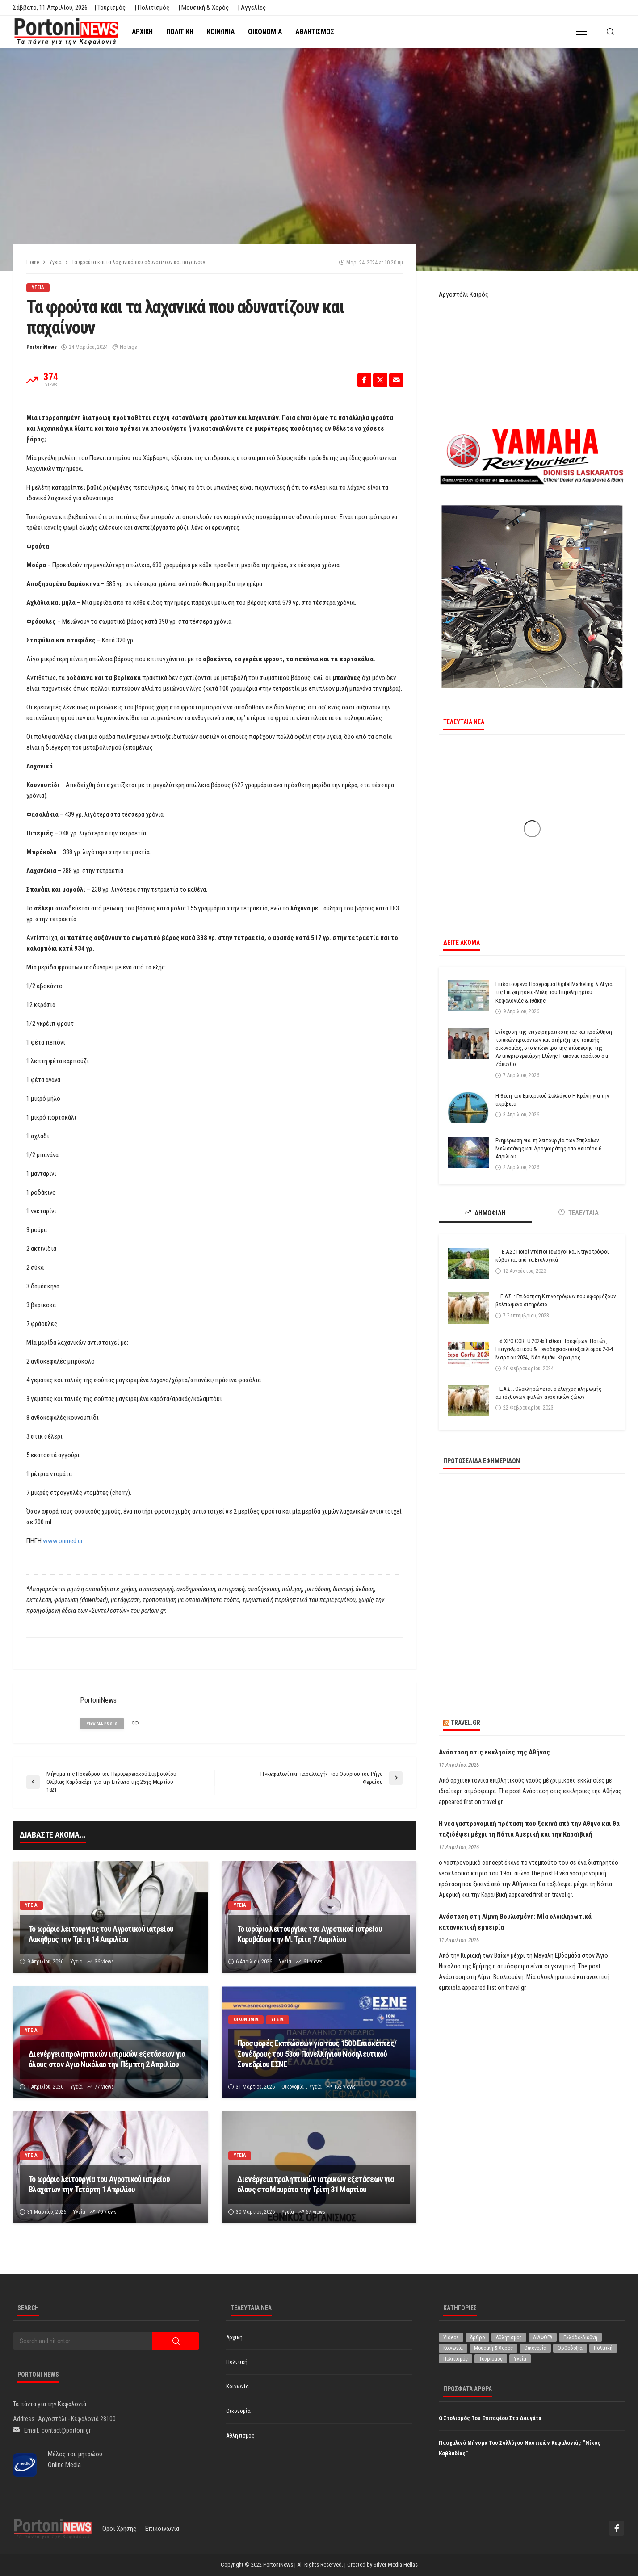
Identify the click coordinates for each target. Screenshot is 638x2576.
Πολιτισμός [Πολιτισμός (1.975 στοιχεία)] (455, 2359)
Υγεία (38, 287)
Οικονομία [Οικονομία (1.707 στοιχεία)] (535, 2348)
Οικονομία (265, 32)
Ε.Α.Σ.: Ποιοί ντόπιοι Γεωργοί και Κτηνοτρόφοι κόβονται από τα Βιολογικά (552, 1255)
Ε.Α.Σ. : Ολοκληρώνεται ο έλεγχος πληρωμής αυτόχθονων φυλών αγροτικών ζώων (548, 1392)
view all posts (102, 1723)
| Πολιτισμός (151, 8)
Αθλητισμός (314, 32)
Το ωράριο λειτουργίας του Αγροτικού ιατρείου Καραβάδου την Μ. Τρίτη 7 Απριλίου (309, 1934)
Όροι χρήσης (119, 2529)
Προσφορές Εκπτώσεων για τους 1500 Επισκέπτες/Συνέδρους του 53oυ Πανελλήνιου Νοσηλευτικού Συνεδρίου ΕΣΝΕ (317, 2054)
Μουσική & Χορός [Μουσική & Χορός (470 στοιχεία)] (493, 2348)
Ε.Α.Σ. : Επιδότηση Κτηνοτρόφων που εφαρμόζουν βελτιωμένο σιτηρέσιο (555, 1300)
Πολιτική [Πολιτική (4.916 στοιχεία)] (603, 2348)
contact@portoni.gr (66, 2430)
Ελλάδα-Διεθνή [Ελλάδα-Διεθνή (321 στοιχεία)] (580, 2337)
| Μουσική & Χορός (203, 8)
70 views (107, 2212)
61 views (313, 1962)
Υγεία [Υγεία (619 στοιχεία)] (520, 2359)
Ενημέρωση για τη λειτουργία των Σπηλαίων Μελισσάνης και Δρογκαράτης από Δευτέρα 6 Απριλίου (548, 1148)
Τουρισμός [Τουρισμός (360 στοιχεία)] (491, 2359)
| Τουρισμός (110, 8)
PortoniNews (41, 347)
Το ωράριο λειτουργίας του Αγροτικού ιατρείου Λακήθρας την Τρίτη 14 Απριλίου (101, 1934)
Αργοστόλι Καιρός (463, 294)
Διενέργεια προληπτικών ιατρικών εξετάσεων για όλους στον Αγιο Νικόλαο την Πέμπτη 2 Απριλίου (107, 2059)
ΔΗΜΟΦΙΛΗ (485, 1213)
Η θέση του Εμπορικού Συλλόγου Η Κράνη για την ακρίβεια (552, 1099)
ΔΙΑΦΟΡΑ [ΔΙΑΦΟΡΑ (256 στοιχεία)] (542, 2337)
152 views (345, 2087)
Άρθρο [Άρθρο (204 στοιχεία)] (477, 2337)
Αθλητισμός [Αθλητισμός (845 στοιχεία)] (509, 2337)
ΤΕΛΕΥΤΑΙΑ (578, 1213)
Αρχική (142, 32)
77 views (104, 2087)
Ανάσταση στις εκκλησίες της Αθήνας (494, 1752)
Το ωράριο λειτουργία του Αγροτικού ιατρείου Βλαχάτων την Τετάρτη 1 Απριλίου (99, 2184)
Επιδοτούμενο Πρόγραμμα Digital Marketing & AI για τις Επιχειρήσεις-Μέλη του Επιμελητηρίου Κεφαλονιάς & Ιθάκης (553, 992)
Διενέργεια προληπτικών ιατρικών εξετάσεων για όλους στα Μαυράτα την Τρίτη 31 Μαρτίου (315, 2184)
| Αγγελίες (252, 8)
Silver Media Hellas (396, 2564)
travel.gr (465, 1722)
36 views (104, 1962)
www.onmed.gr (63, 1541)
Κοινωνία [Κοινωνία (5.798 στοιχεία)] (453, 2348)
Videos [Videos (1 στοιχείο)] (451, 2337)
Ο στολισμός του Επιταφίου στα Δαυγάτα (490, 2418)
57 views (315, 2212)
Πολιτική (179, 32)
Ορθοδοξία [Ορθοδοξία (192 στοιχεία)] (570, 2348)
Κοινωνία (221, 32)
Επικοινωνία (162, 2529)
